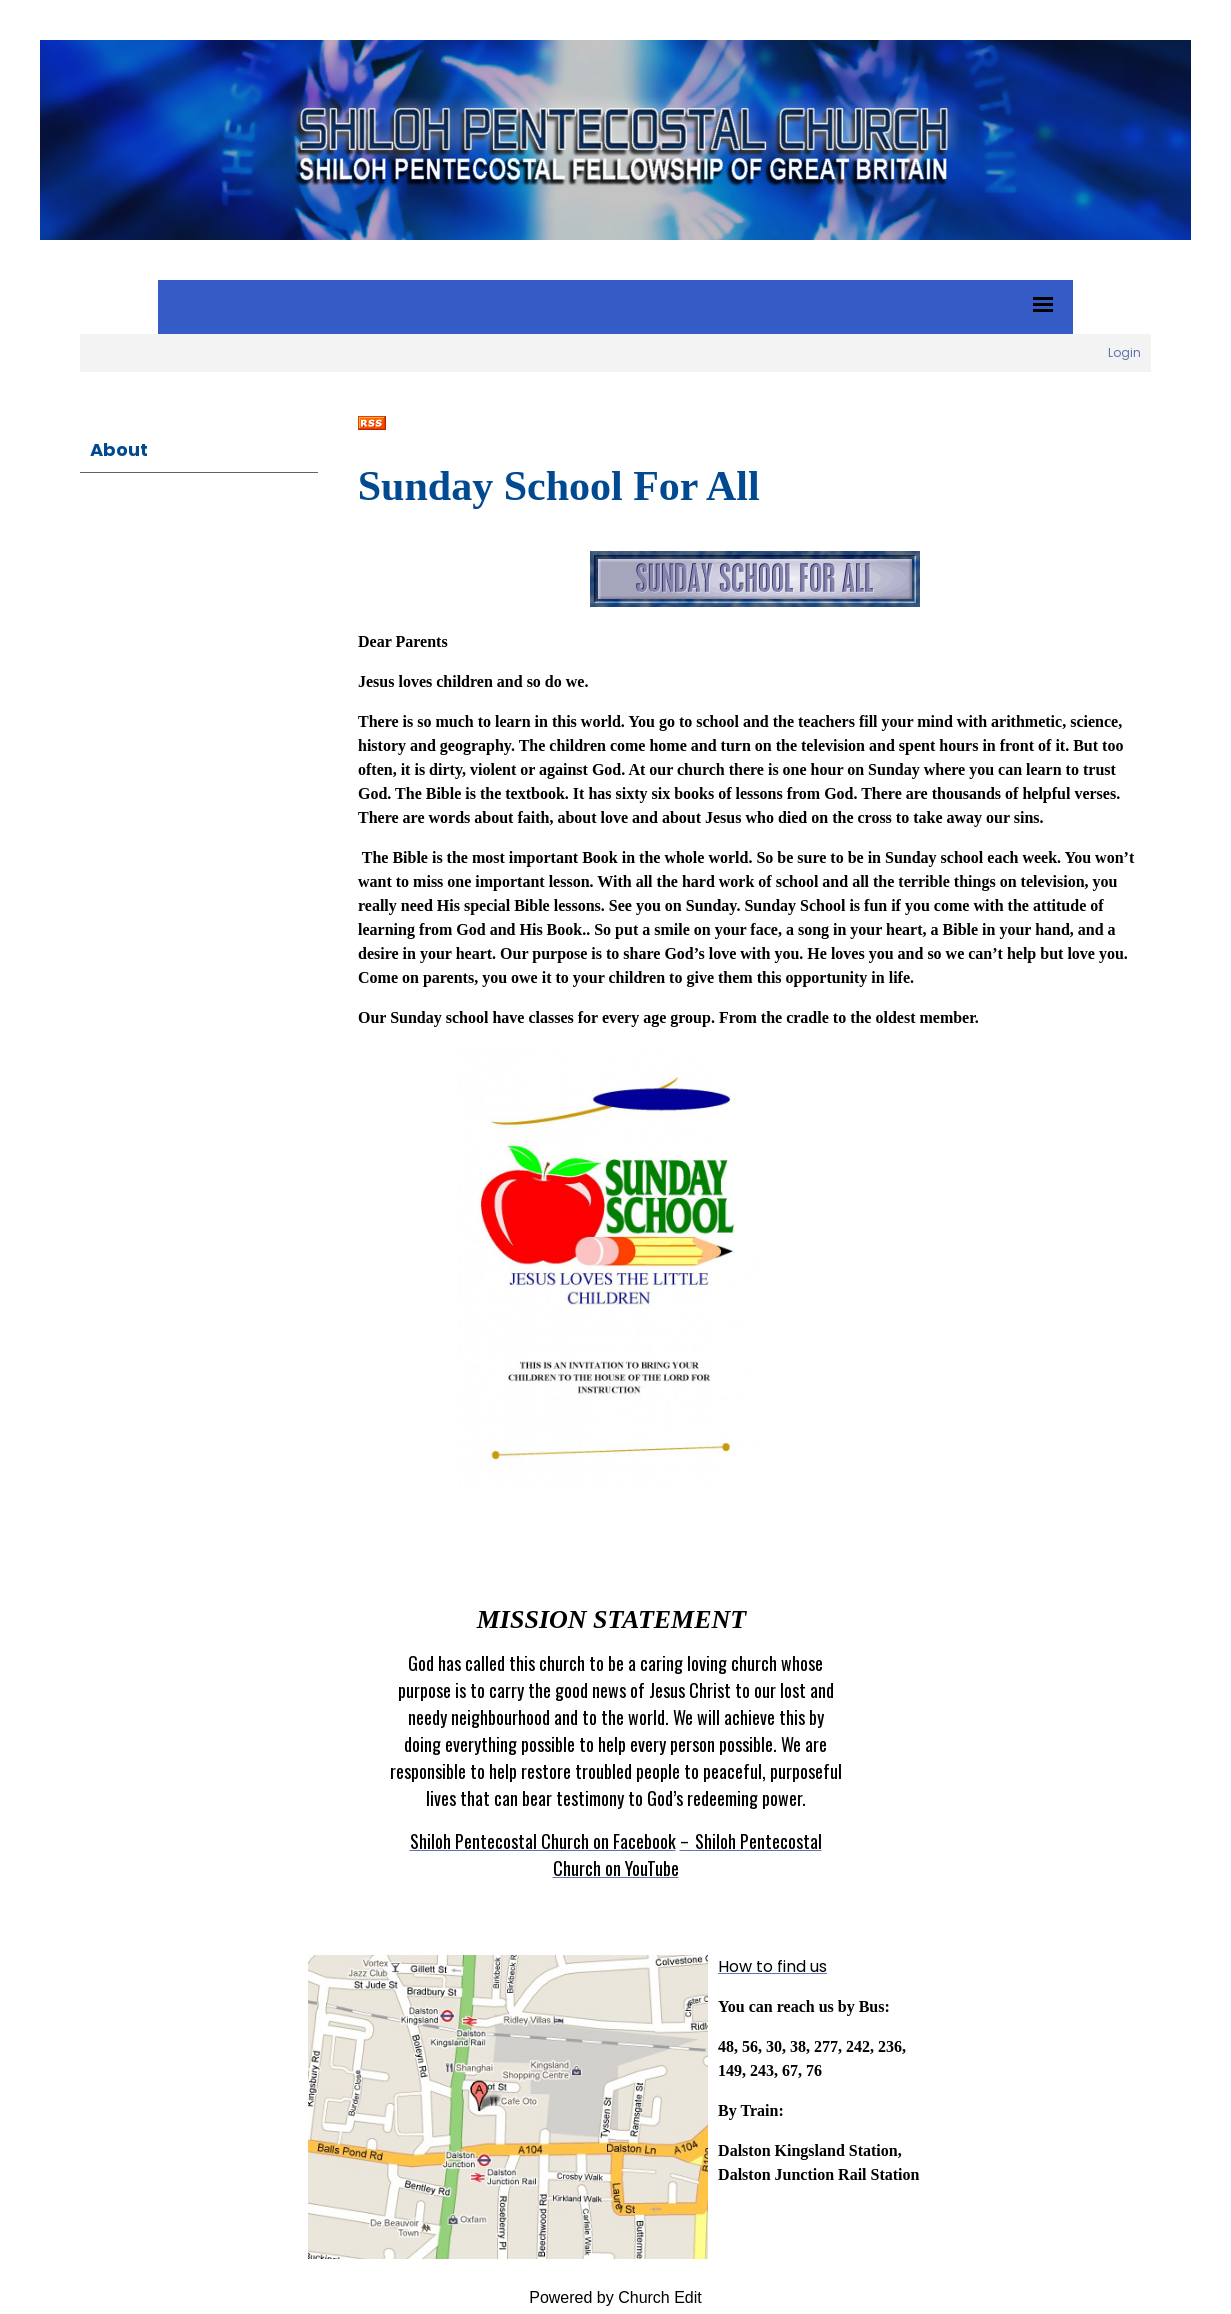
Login (1124, 352)
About (119, 449)
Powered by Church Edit (615, 2297)
